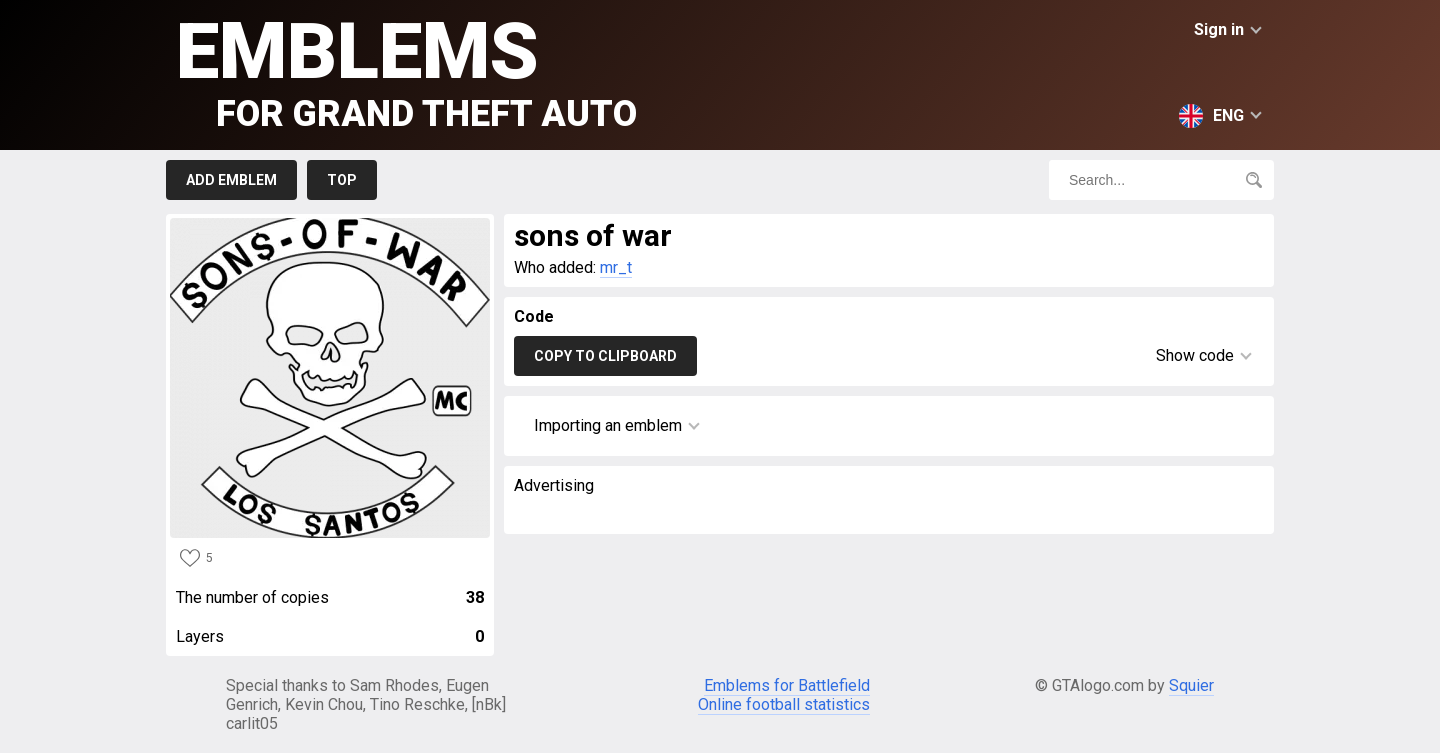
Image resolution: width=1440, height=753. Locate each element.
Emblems (406, 70)
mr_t (616, 267)
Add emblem (231, 180)
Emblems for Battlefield (787, 685)
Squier (1191, 685)
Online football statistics (784, 704)
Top (342, 180)
